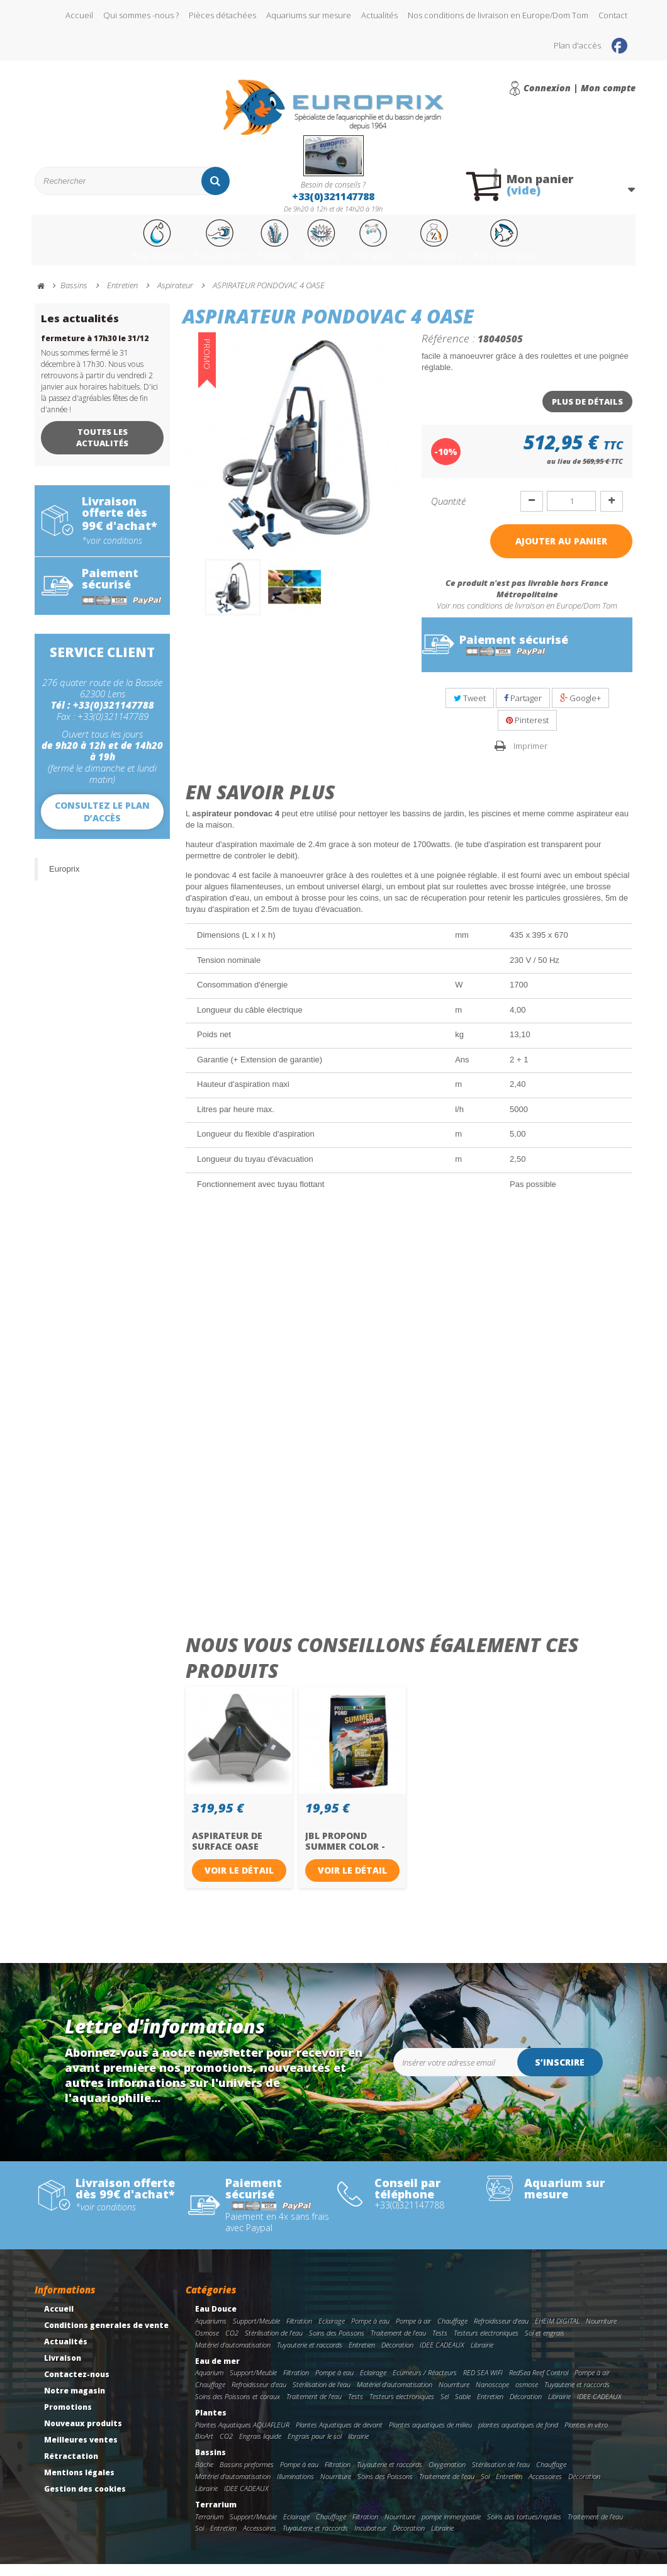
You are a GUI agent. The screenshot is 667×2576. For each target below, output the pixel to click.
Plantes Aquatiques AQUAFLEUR (242, 2436)
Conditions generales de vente (106, 2337)
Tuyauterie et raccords (309, 2356)
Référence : (448, 350)
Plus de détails (587, 413)
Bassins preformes (247, 2476)
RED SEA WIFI (483, 2384)
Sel (444, 2408)
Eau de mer (185, 247)
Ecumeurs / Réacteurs (425, 2384)
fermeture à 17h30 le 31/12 (95, 350)
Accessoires (545, 2488)
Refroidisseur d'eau (501, 2332)
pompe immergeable (451, 2528)
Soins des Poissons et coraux (237, 2408)
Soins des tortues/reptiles (524, 2528)
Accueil (79, 15)
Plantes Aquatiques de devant (339, 2436)
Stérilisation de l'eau (274, 2344)
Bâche (204, 2476)
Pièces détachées (222, 15)
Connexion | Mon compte (580, 88)
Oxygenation (447, 2476)
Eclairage (331, 2332)
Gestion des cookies (85, 2500)
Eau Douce (107, 247)
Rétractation (71, 2468)
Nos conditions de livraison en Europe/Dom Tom (498, 15)
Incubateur (370, 2540)
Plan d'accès (577, 45)
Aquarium (209, 2384)
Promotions (461, 247)
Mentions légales (79, 2484)
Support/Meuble (256, 2332)
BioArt (204, 2448)
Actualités (379, 15)
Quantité (448, 513)
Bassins (315, 247)
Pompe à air (413, 2332)
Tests (439, 2344)
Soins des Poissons (336, 2344)
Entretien (362, 2356)
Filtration (299, 2332)
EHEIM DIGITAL (557, 2332)
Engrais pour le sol (315, 2448)
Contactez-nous (76, 2386)
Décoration (397, 2356)
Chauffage (452, 2332)
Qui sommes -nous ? (141, 15)
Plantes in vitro (586, 2436)
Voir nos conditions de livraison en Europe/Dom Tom (527, 617)
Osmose (207, 2344)
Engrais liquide (260, 2448)
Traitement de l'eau (398, 2344)
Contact (612, 15)
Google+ (580, 710)
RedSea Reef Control (538, 2384)
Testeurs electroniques (486, 2344)
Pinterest (527, 732)
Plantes (255, 247)
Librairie (482, 2356)
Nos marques (551, 247)
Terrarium (382, 247)
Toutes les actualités (102, 449)
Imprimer (530, 757)
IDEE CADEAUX (442, 2356)
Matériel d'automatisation (233, 2356)
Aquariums (211, 2332)
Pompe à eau (370, 2332)
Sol (485, 2488)
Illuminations (295, 2488)
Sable (463, 2408)
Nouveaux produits (83, 2435)
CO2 (231, 2344)
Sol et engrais (544, 2344)
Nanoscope (492, 2396)
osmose (526, 2396)
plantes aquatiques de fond (518, 2436)
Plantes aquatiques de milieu (430, 2436)
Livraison (62, 2370)
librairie (358, 2448)
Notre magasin (74, 2402)
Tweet (470, 710)
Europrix (64, 881)
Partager (523, 710)
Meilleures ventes (81, 2451)
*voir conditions (112, 552)
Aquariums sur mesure (308, 15)
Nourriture (601, 2332)
